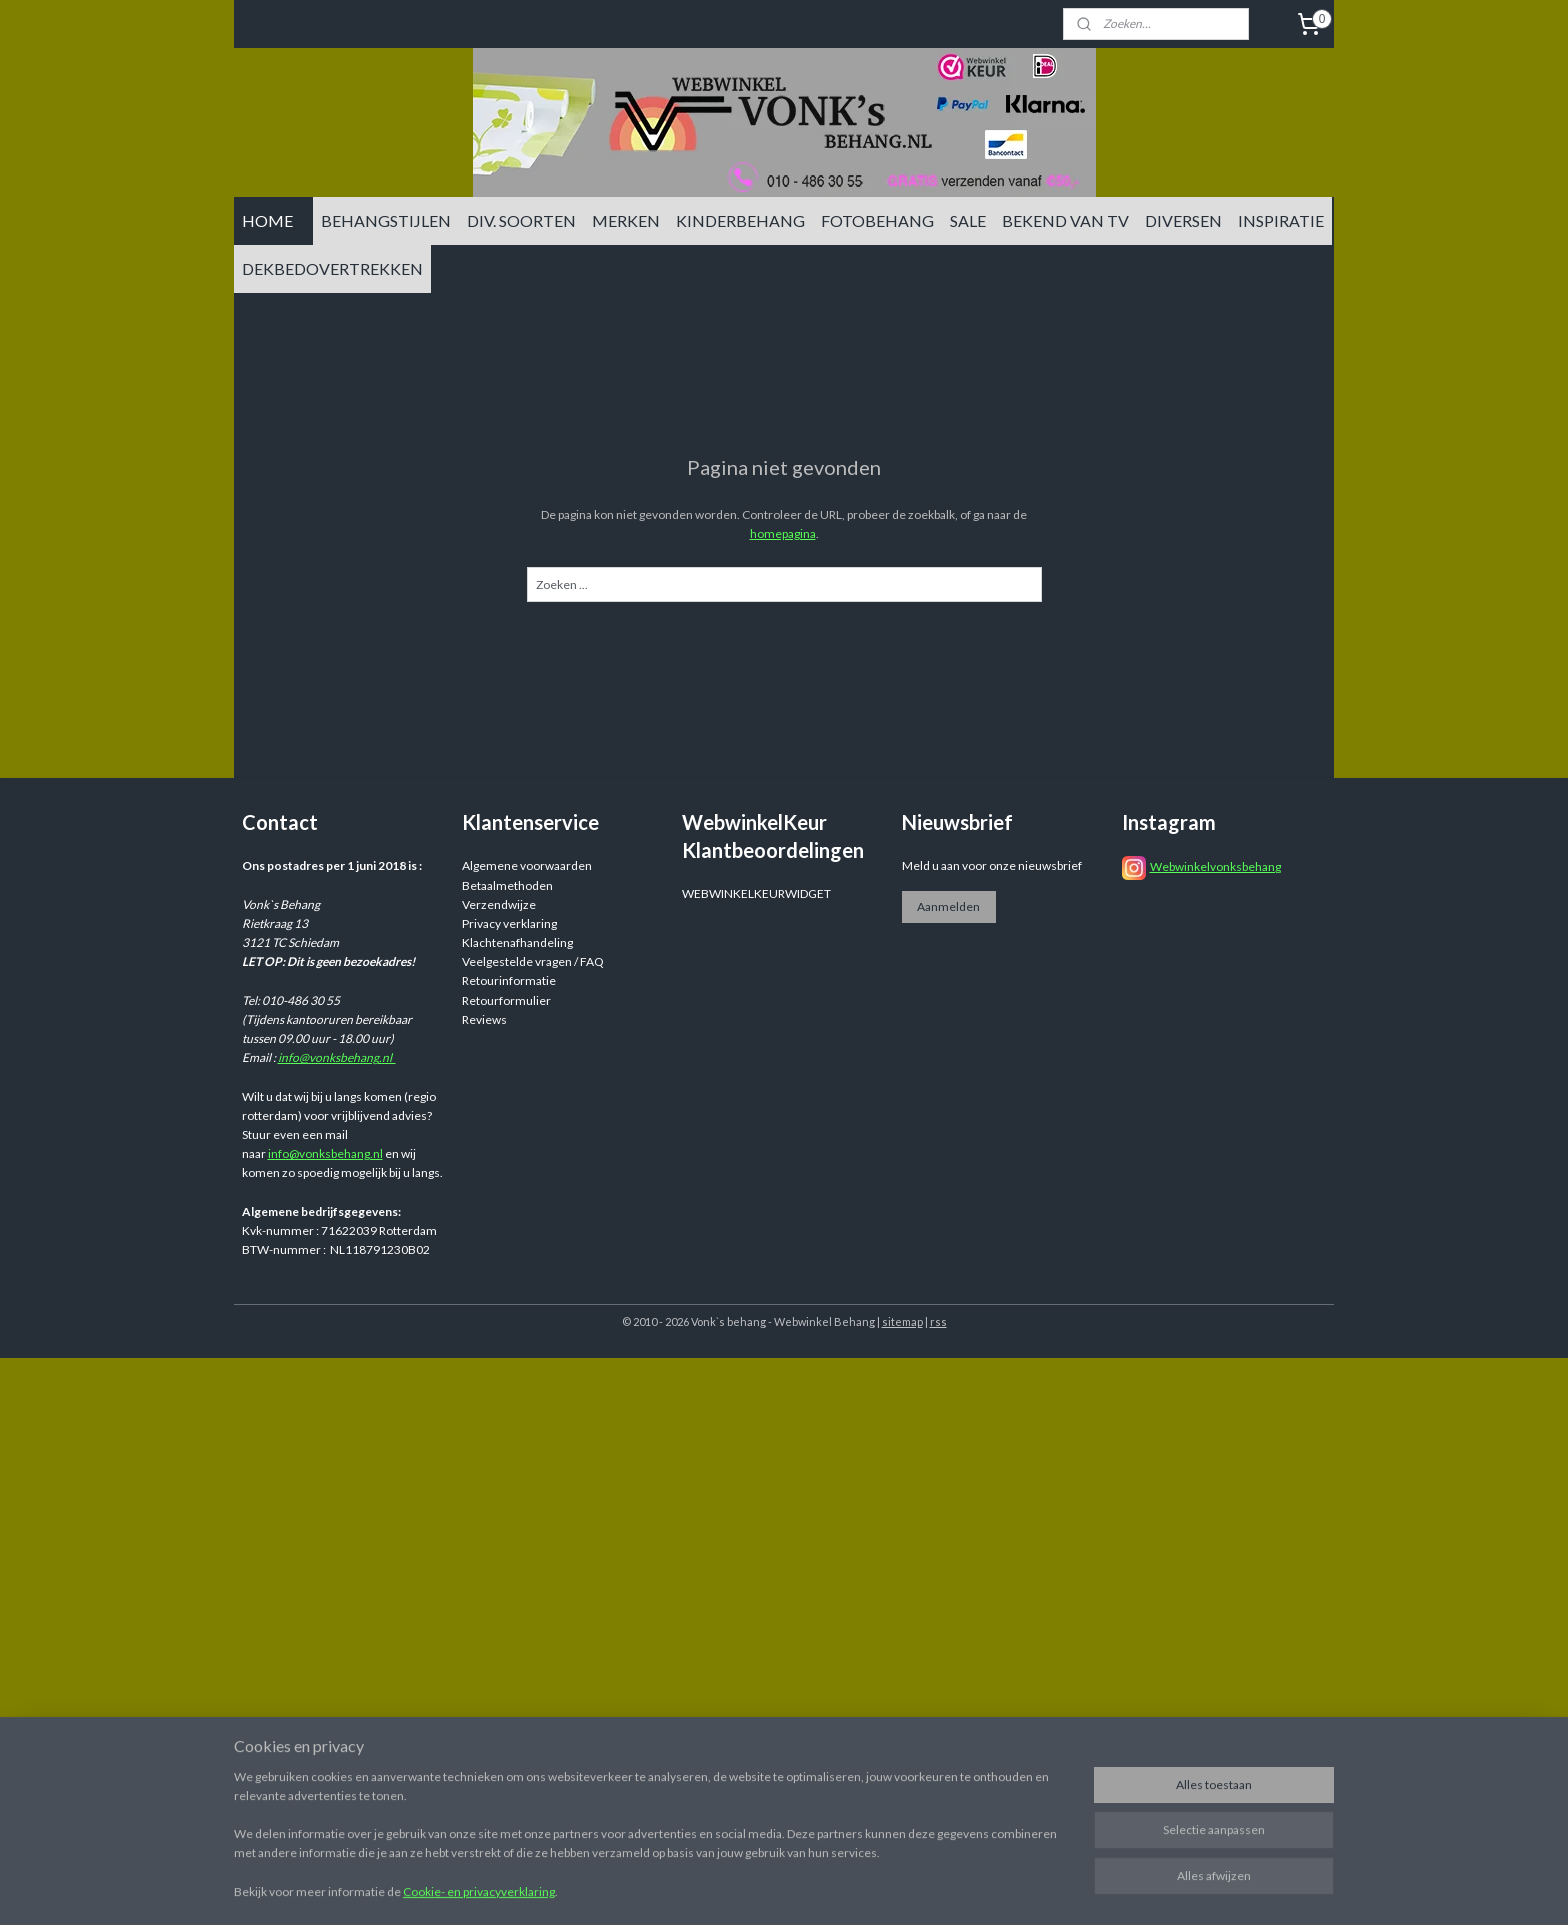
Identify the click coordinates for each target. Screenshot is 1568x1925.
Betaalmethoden (507, 885)
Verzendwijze (499, 904)
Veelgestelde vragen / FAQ (533, 961)
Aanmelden (948, 906)
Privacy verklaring (509, 923)
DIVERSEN (1183, 220)
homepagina (783, 533)
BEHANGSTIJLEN (386, 220)
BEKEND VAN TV (1065, 220)
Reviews (484, 1019)
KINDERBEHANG (740, 220)
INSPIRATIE (1281, 220)
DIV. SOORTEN (521, 220)
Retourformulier (506, 1000)
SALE (968, 220)
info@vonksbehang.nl (337, 1057)
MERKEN (626, 220)
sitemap (902, 1321)
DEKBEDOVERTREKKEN (332, 268)
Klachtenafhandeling (517, 942)
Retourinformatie (509, 980)
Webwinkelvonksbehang (1215, 866)
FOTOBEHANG (877, 220)
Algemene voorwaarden (527, 865)
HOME (267, 220)
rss (938, 1321)
